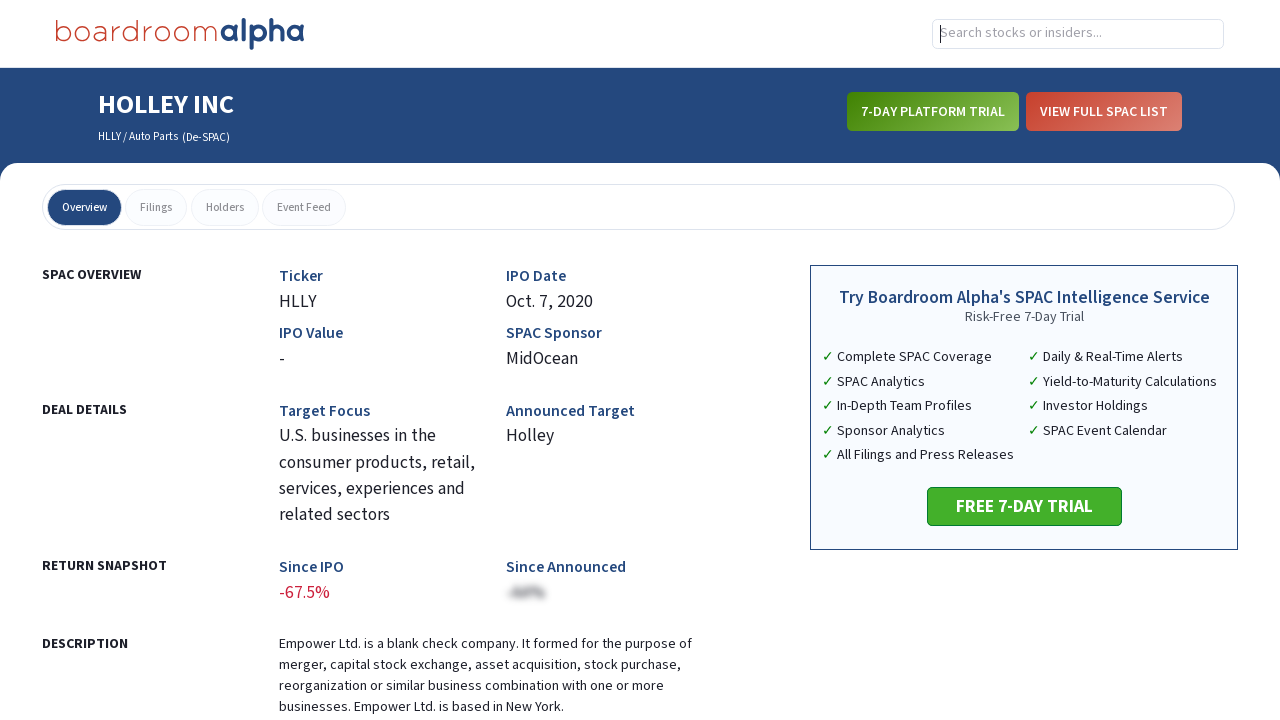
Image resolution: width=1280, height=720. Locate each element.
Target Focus (324, 411)
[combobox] (1078, 34)
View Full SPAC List (1104, 112)
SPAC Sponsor (554, 333)
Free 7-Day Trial (1024, 506)
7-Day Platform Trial (933, 112)
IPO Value (311, 333)
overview (84, 207)
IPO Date (536, 276)
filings (156, 207)
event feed (304, 207)
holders (225, 207)
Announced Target (570, 411)
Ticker (301, 276)
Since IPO (311, 567)
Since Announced (566, 567)
